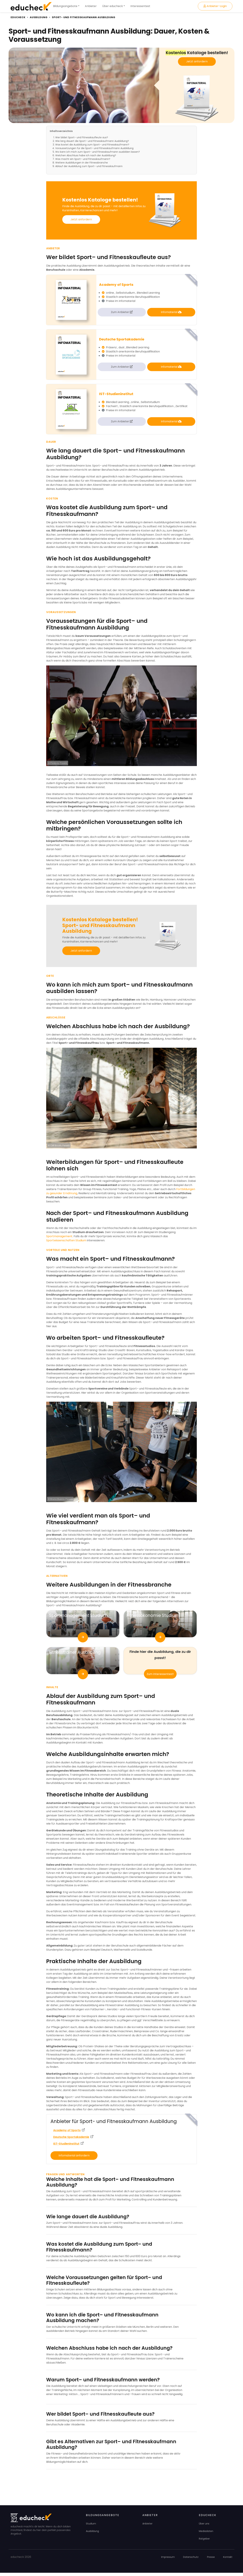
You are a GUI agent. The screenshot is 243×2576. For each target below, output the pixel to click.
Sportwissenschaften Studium (66, 1244)
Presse (211, 2560)
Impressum (168, 2560)
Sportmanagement (59, 1239)
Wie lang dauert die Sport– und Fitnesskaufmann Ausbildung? (92, 144)
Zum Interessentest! (160, 1677)
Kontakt (227, 2560)
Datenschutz (191, 2560)
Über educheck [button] (112, 8)
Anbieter (91, 8)
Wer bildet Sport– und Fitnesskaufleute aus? (81, 140)
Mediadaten (206, 2534)
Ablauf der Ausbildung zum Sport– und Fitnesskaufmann (89, 169)
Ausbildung (92, 2534)
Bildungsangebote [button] (65, 8)
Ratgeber (204, 2542)
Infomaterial (171, 315)
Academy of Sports (67, 2133)
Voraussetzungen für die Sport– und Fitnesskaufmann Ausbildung (94, 151)
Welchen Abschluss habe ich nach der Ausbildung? (85, 158)
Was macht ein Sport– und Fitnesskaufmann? (82, 162)
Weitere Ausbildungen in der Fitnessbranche (81, 166)
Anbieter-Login (215, 8)
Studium (91, 2527)
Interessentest (140, 8)
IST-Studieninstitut (66, 2147)
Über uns (204, 2527)
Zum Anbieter (122, 315)
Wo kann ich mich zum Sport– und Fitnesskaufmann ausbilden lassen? (97, 155)
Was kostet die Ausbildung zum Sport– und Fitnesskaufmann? (92, 148)
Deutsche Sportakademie (71, 2140)
